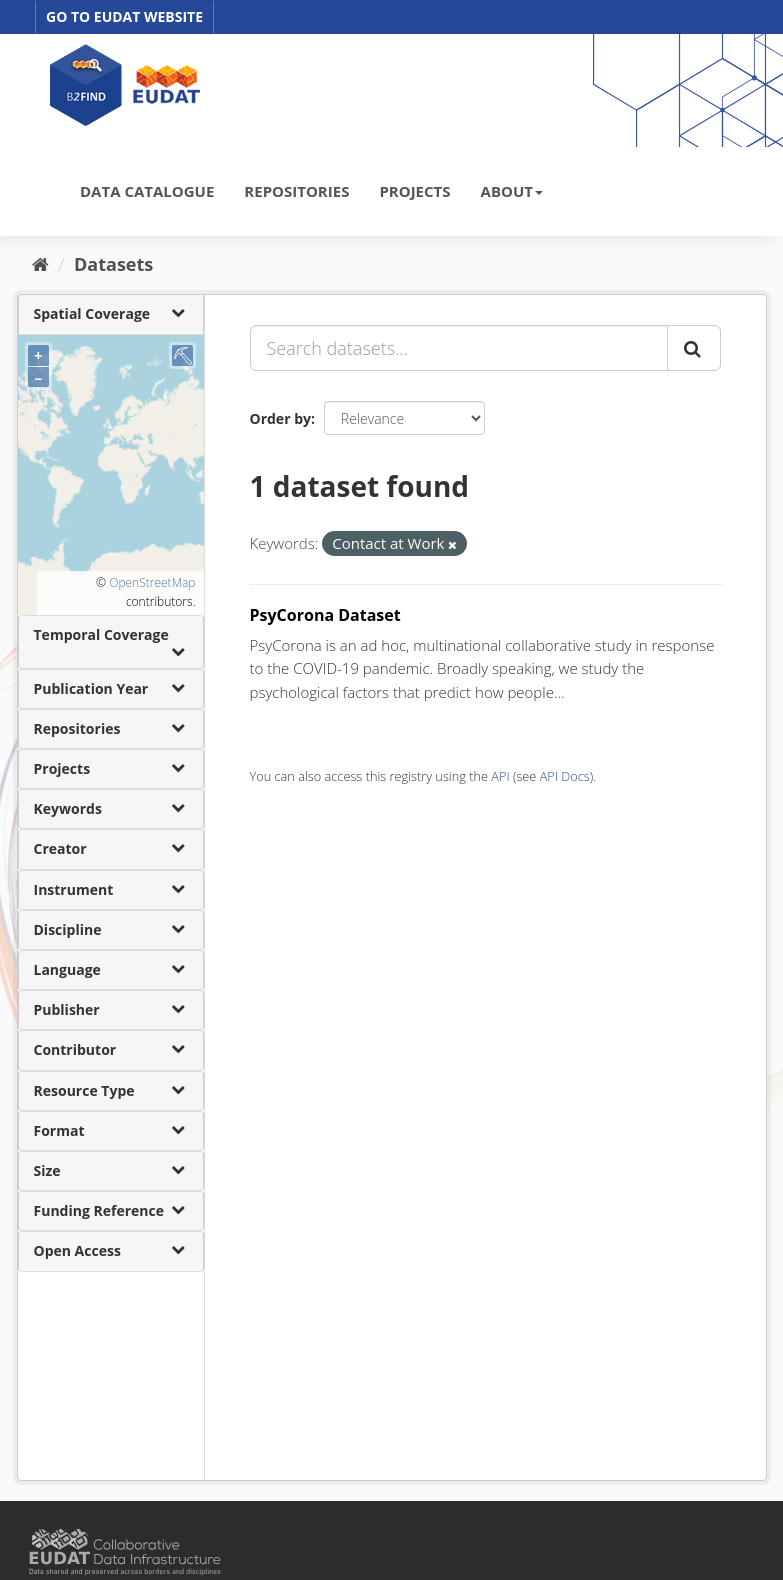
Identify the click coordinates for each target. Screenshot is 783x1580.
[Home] (40, 264)
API (500, 776)
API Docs (565, 776)
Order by (280, 418)
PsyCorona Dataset (325, 615)
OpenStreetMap (152, 582)
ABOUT (512, 191)
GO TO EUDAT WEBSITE (124, 16)
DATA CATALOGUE (147, 191)
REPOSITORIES (296, 191)
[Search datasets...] (459, 348)
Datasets (113, 264)
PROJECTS (414, 191)
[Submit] (694, 348)
